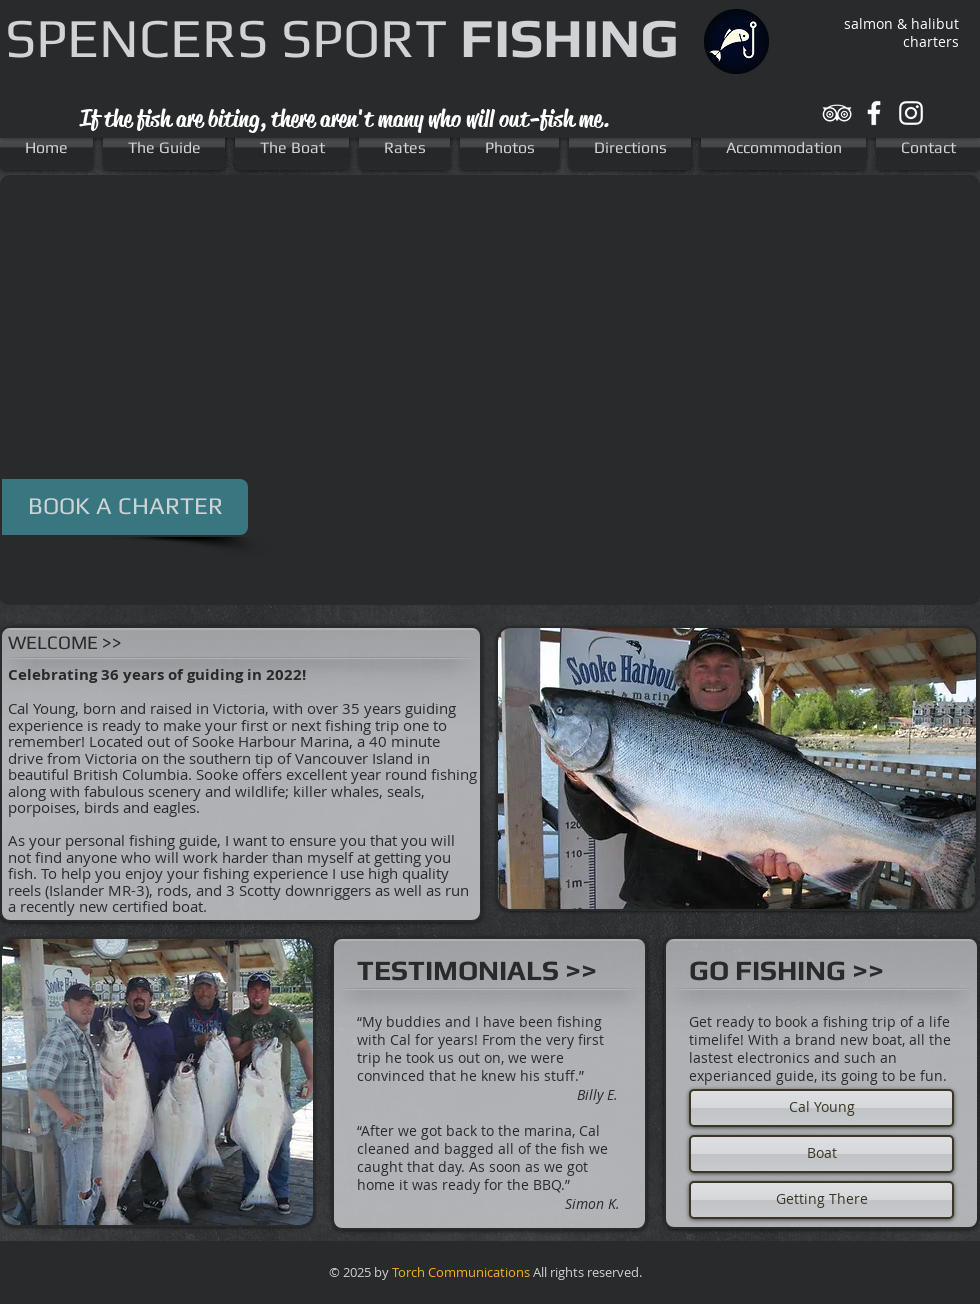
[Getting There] (821, 1200)
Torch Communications (461, 1272)
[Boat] (821, 1154)
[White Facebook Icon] (874, 113)
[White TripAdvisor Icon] (837, 113)
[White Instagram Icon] (911, 113)
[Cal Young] (821, 1108)
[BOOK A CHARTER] (125, 507)
